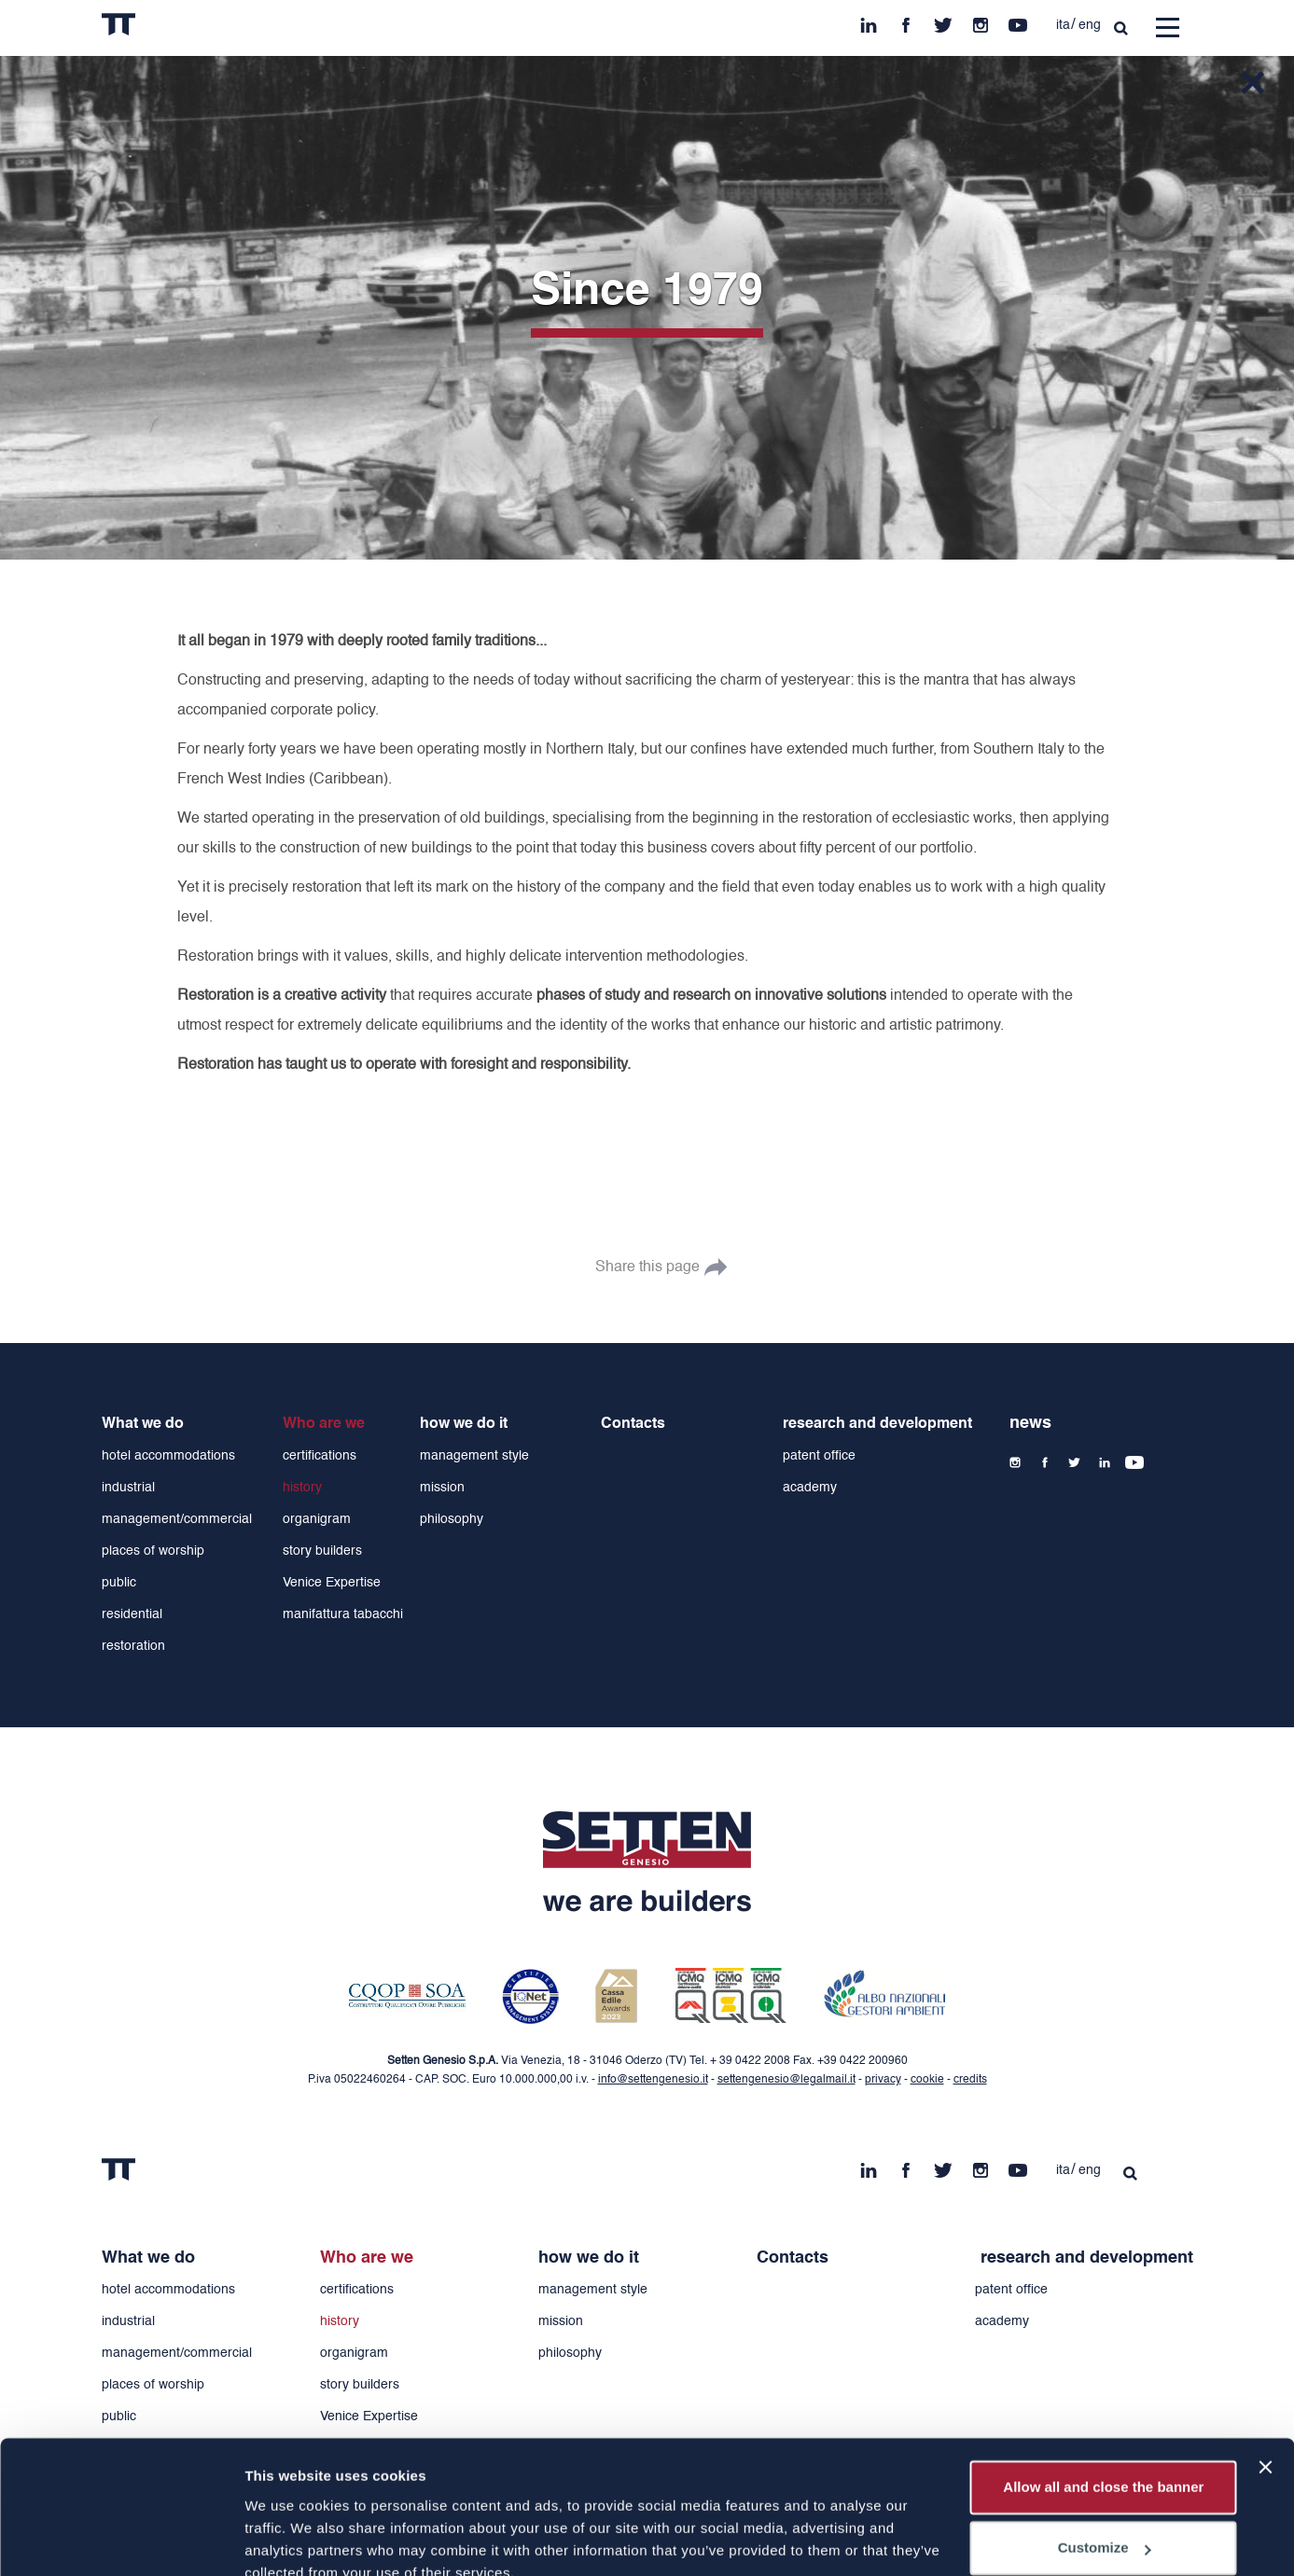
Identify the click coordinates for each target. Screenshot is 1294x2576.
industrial (128, 1487)
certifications (319, 1455)
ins (981, 20)
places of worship (153, 1551)
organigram (317, 1519)
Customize (1104, 2463)
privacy (883, 2079)
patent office (819, 1455)
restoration (133, 1646)
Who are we (324, 1424)
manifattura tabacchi (343, 1614)
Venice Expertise (332, 1582)
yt (1018, 20)
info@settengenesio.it (653, 2079)
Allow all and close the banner (1103, 2402)
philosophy (451, 1519)
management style (474, 1455)
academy (810, 1487)
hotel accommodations (168, 1455)
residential (132, 1614)
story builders (322, 1551)
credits (970, 2079)
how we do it (464, 1424)
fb (906, 20)
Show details (287, 2539)
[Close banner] (1265, 2382)
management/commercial (177, 1519)
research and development (877, 1424)
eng (1089, 25)
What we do (143, 1424)
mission (442, 1487)
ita (1063, 25)
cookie (927, 2079)
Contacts (633, 1424)
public (119, 1582)
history (302, 1487)
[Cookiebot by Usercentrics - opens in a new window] (120, 2540)
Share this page (647, 1267)
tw (943, 20)
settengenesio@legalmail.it (786, 2079)
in (869, 20)
